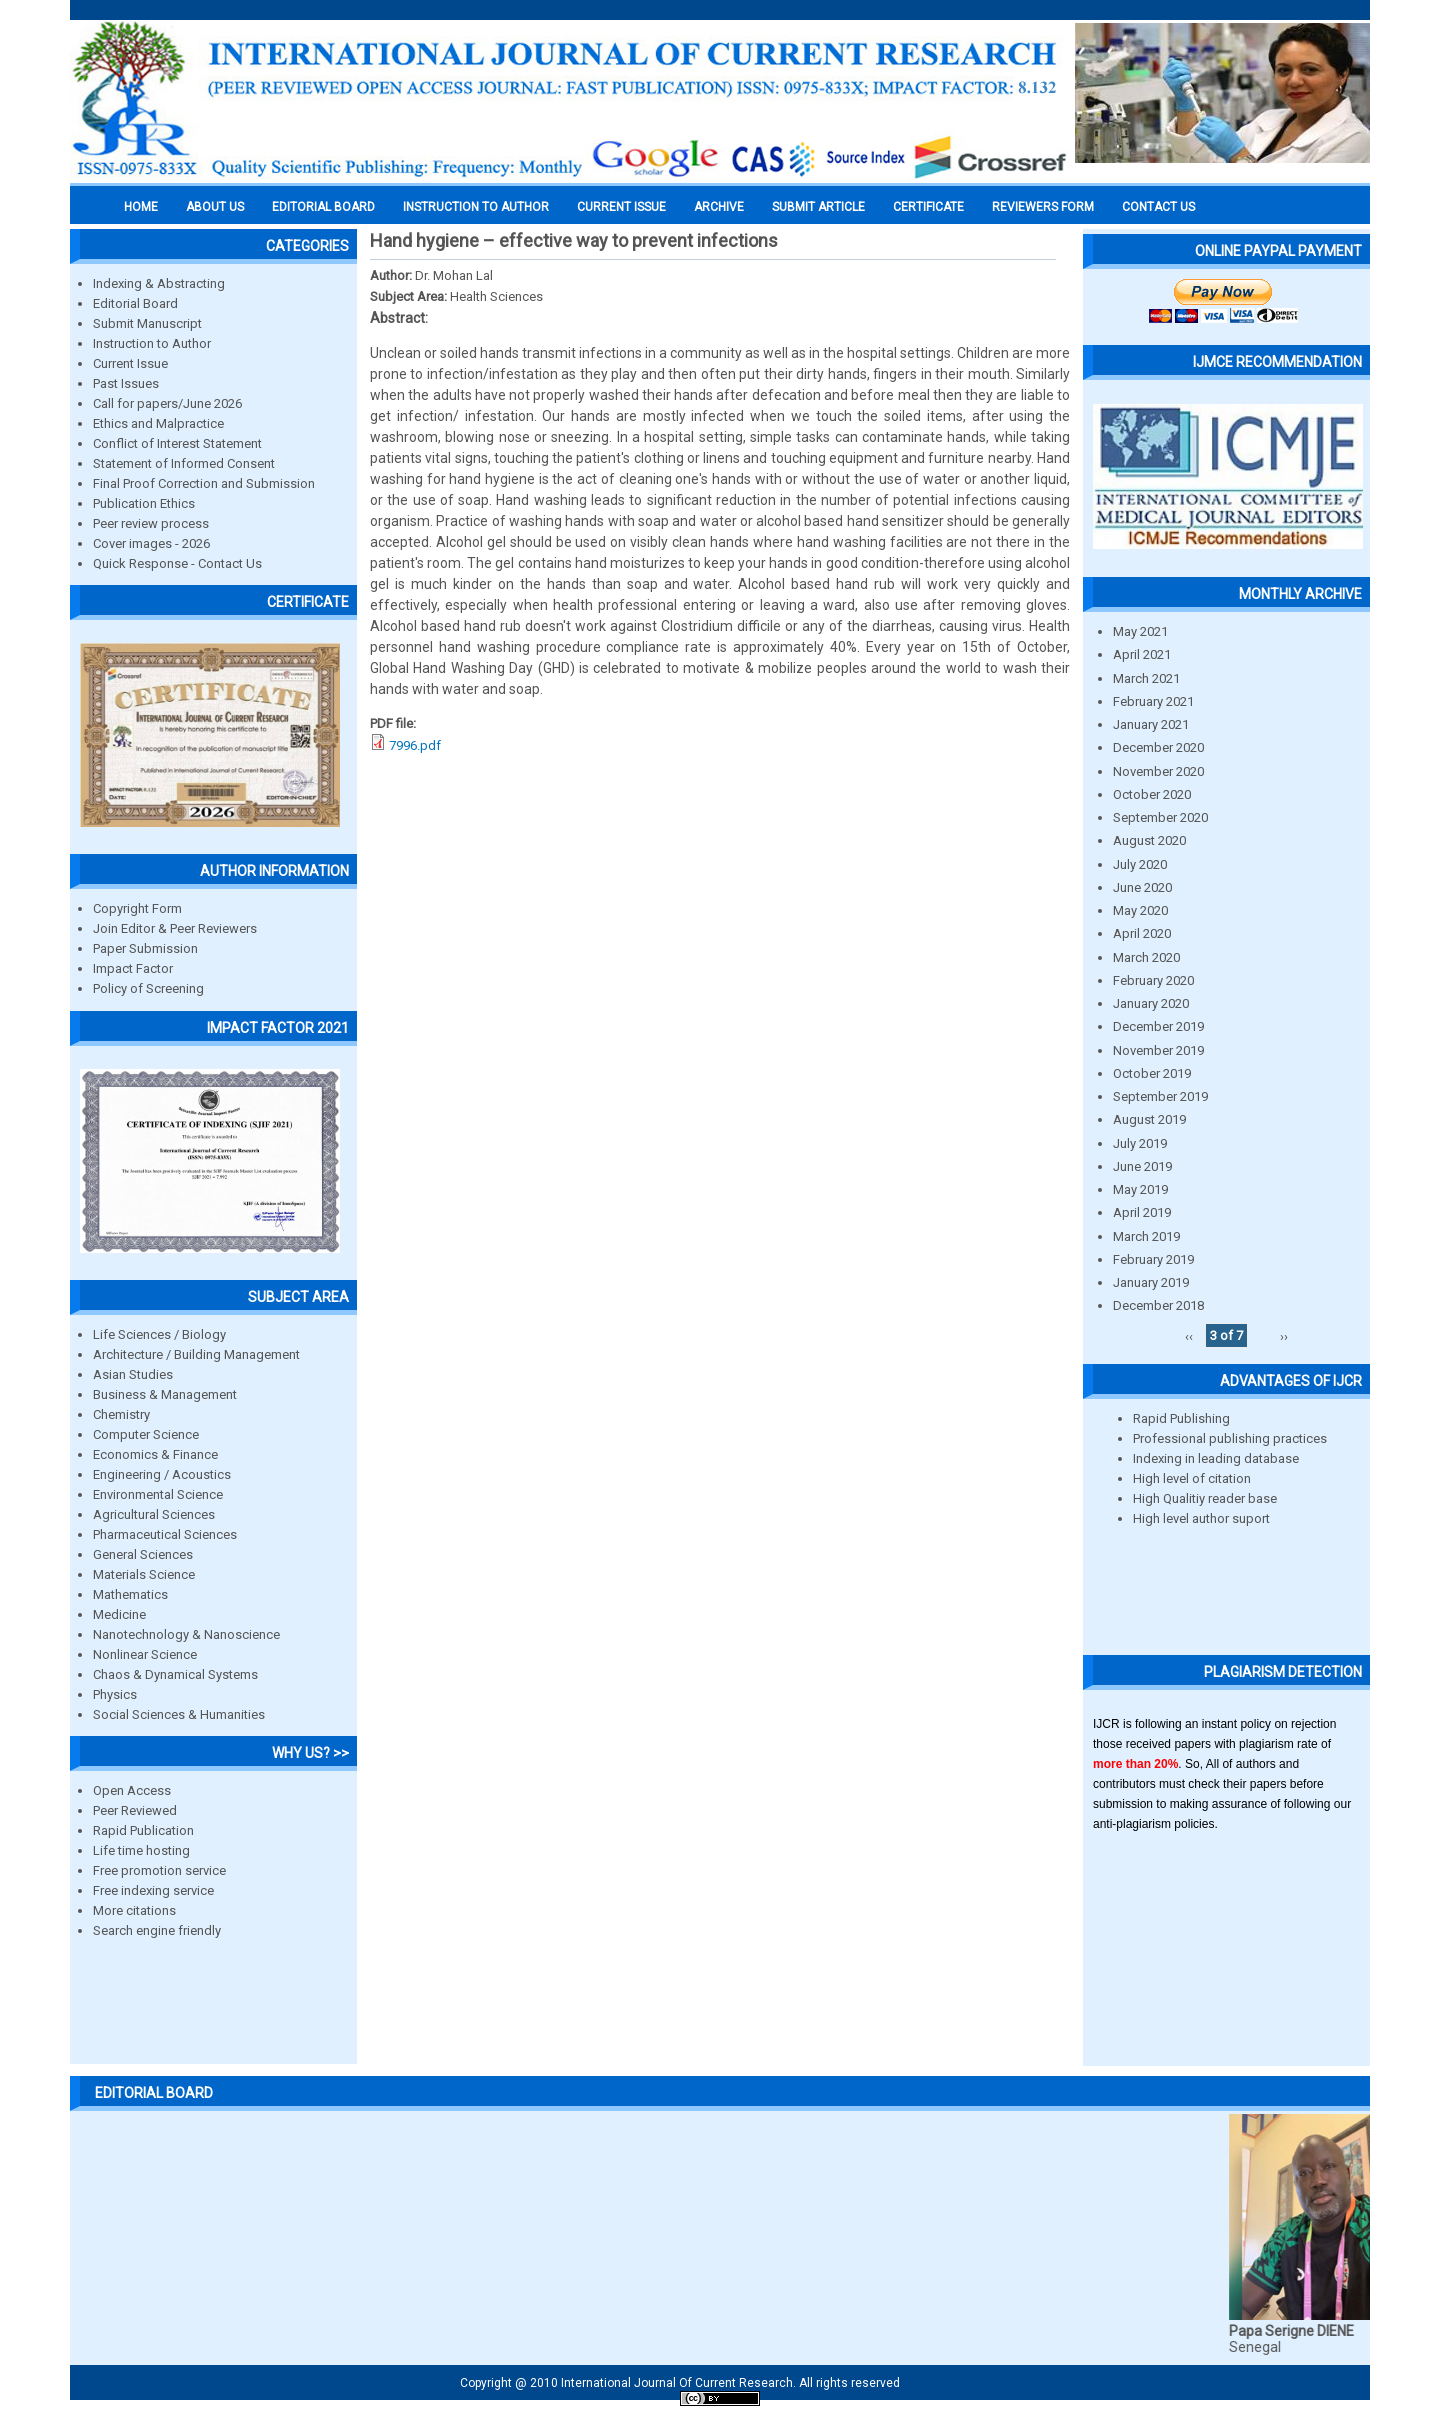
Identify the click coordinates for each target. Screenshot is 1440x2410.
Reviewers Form (1043, 207)
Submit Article (818, 207)
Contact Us (1158, 207)
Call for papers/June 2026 (167, 403)
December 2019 (1158, 1026)
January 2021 (1151, 724)
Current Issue (621, 207)
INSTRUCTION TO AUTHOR (476, 207)
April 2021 (1142, 654)
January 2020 (1151, 1003)
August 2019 (1149, 1119)
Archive (719, 207)
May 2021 (1140, 631)
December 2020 (1158, 747)
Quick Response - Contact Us (177, 563)
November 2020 (1158, 771)
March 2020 (1146, 957)
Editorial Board (135, 303)
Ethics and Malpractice (158, 423)
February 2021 (1153, 701)
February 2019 (1153, 1259)
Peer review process (151, 523)
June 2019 (1142, 1166)
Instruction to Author (152, 343)
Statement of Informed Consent (184, 463)
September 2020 (1160, 817)
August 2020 (1149, 840)
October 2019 (1152, 1073)
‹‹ (1189, 1335)
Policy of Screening (148, 988)
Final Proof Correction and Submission (204, 483)
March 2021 (1146, 678)
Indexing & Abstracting (159, 283)
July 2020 (1140, 864)
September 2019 (1160, 1096)
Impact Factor (133, 968)
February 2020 (1153, 980)
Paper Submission (145, 948)
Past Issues (126, 383)
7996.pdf (415, 745)
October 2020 (1152, 794)
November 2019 (1158, 1050)
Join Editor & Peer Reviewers (175, 928)
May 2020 (1140, 910)
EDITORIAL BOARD (323, 207)
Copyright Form (137, 908)
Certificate (928, 207)
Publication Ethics (144, 503)
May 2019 (1140, 1189)
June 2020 (1142, 887)
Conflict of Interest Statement (177, 443)
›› (1284, 1335)
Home (141, 207)
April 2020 (1142, 933)
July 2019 (1140, 1143)
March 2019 (1146, 1236)
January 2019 (1151, 1282)
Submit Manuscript (147, 323)
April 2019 (1142, 1212)
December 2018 (1158, 1305)
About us (215, 207)
